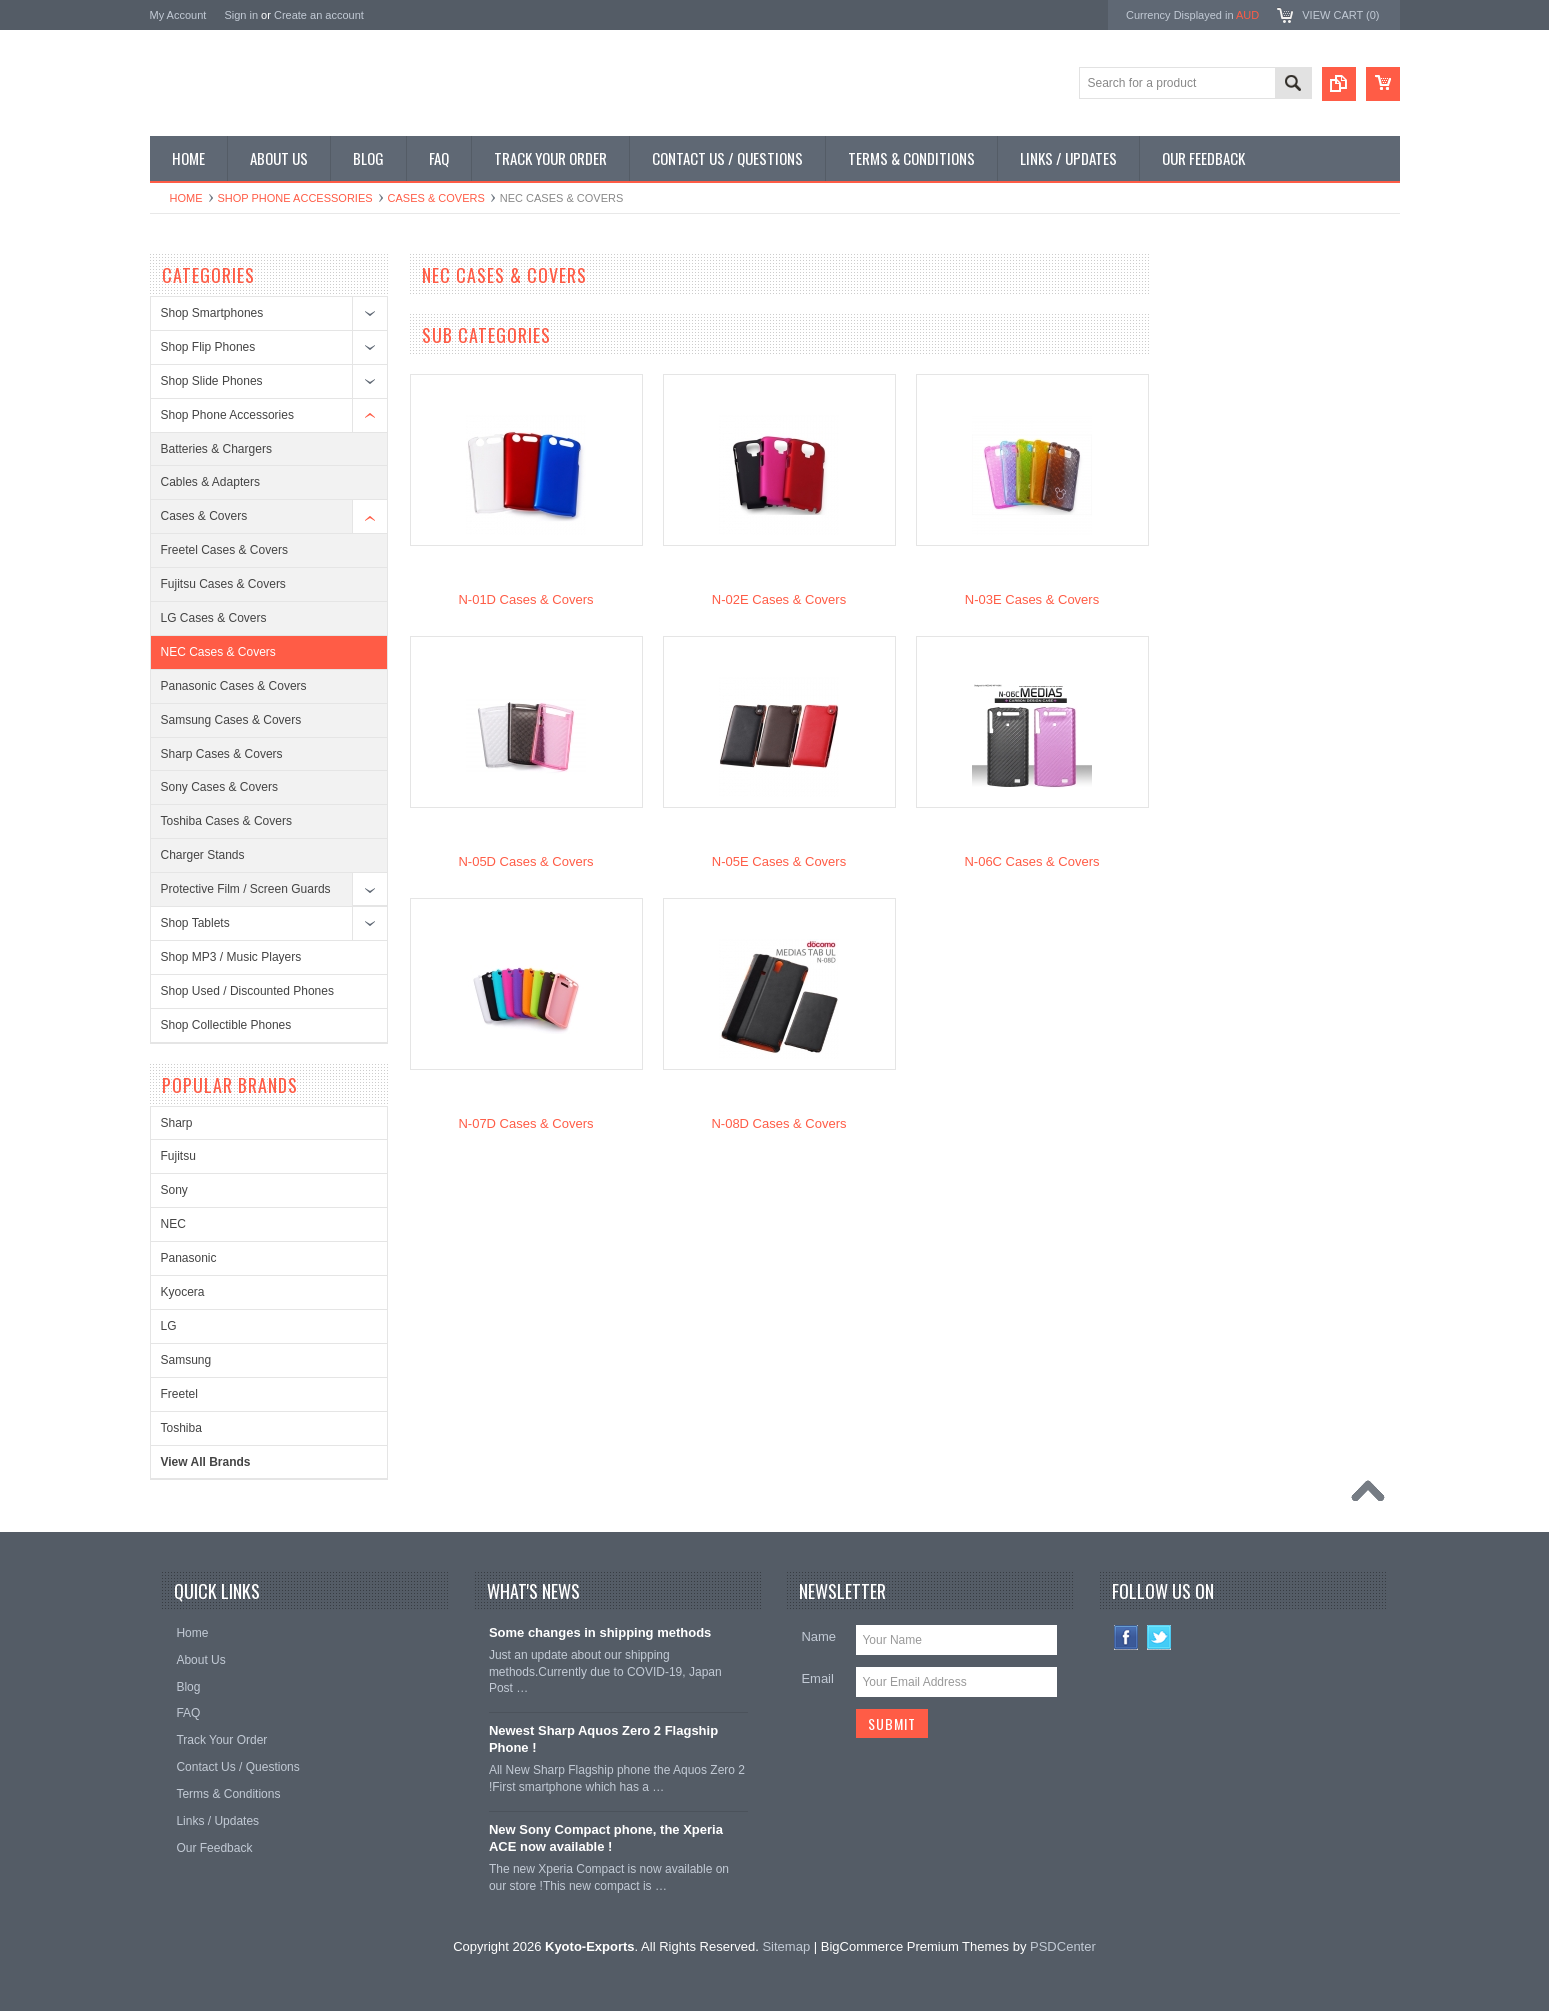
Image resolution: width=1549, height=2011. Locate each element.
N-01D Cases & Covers (525, 599)
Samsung (186, 1360)
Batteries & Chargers (216, 449)
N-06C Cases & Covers (1031, 861)
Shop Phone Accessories (295, 198)
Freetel (179, 1394)
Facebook (1126, 1637)
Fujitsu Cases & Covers (223, 584)
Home (186, 198)
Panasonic (189, 1258)
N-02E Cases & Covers (779, 599)
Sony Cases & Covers (219, 787)
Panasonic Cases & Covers (234, 686)
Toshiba (181, 1428)
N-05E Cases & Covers (779, 861)
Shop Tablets (195, 923)
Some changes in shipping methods (600, 1632)
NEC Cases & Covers (218, 652)
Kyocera (183, 1292)
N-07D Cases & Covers (525, 1123)
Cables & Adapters (210, 482)
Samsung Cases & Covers (231, 720)
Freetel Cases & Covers (224, 550)
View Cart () (1340, 15)
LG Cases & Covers (214, 618)
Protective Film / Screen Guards (246, 889)
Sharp (177, 1123)
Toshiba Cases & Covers (226, 821)
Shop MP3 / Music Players (231, 957)
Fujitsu (178, 1156)
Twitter (1159, 1637)
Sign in (241, 15)
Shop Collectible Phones (226, 1025)
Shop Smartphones (212, 313)
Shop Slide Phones (212, 381)
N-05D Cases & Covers (525, 861)
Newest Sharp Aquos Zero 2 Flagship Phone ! (603, 1739)
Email (817, 1678)
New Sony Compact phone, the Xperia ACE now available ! (606, 1838)
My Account (178, 15)
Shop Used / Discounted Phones (247, 991)
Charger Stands (203, 855)
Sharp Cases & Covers (222, 754)
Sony (174, 1190)
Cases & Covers (436, 198)
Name (818, 1636)
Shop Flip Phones (208, 347)
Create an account (319, 15)
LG (169, 1326)
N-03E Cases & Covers (1032, 599)
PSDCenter (1063, 1946)
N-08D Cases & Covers (778, 1123)
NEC (173, 1224)
